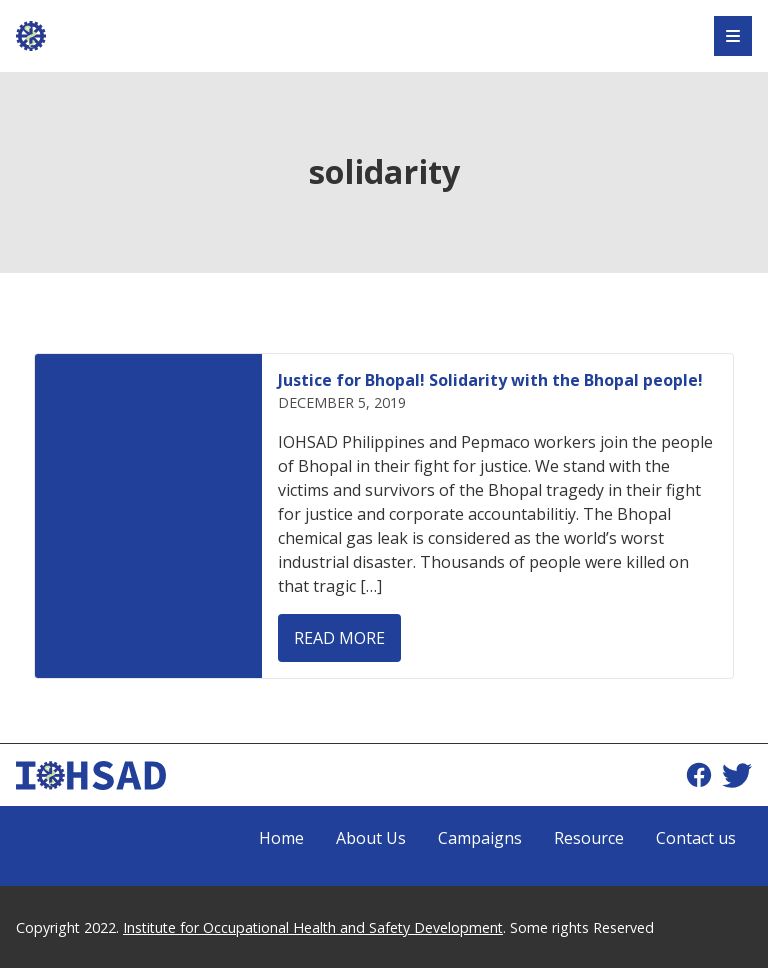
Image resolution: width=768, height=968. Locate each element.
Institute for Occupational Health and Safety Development (313, 927)
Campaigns (480, 838)
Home (281, 838)
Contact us (696, 838)
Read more (339, 638)
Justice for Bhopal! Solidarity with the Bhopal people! (490, 380)
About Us (371, 838)
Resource (589, 838)
